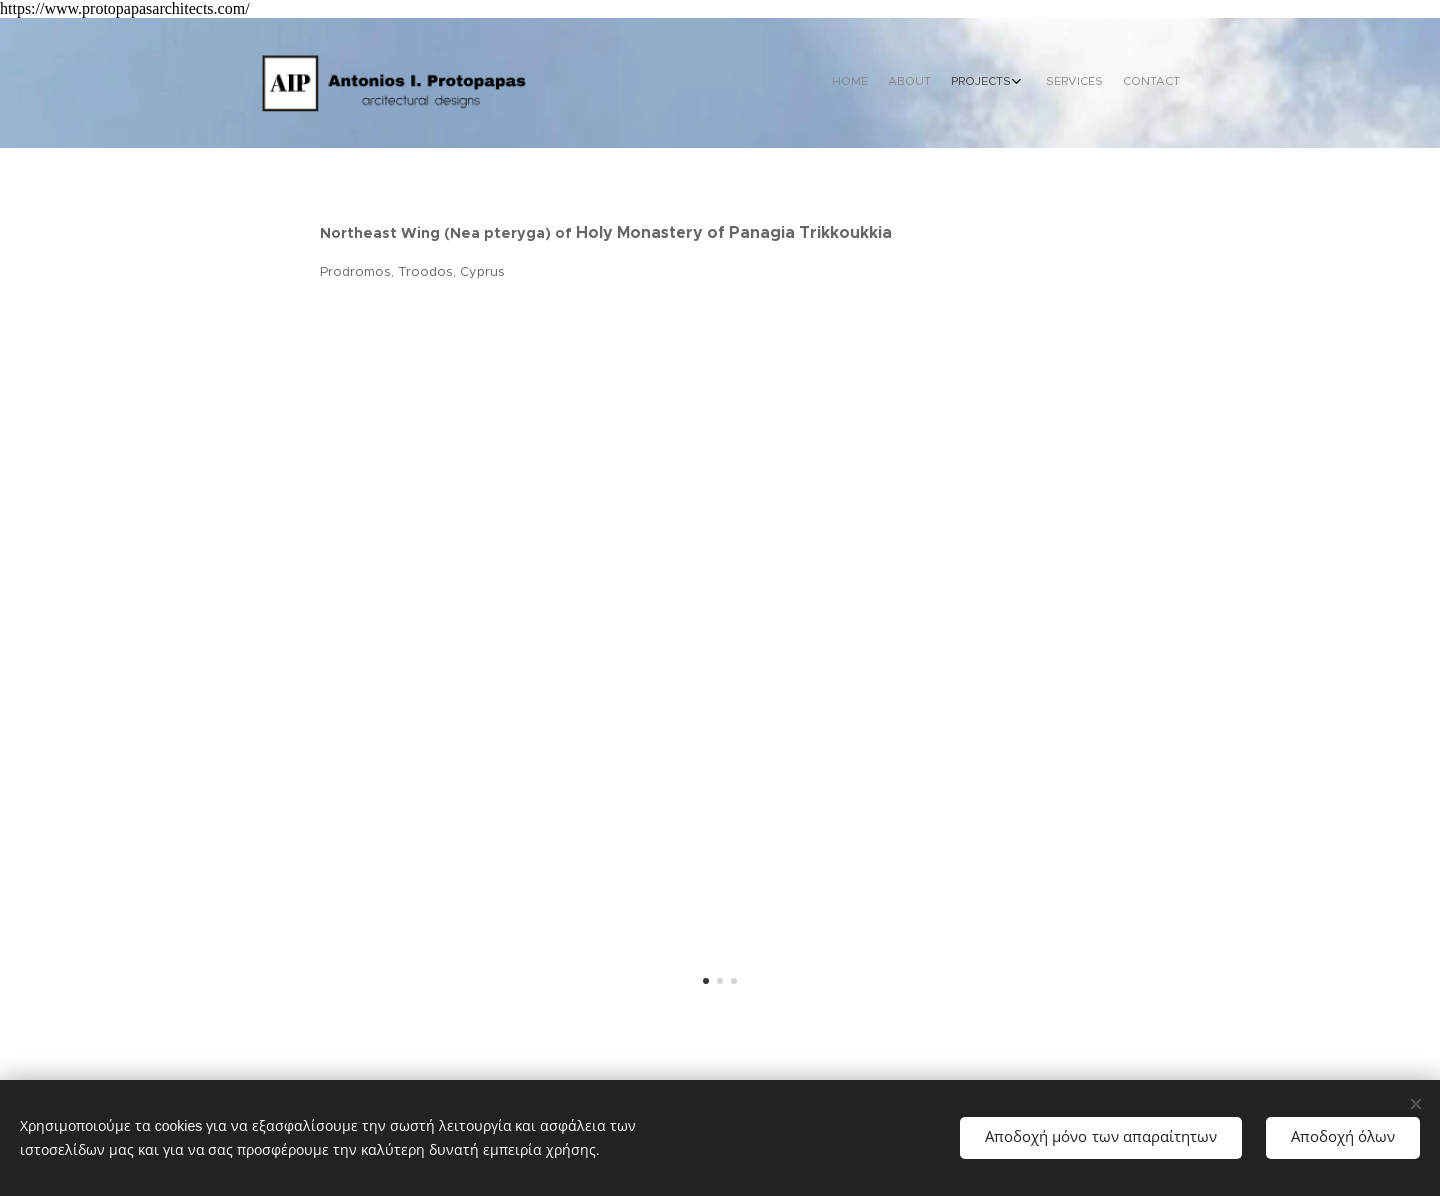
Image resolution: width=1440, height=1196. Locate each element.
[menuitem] (1087, 83)
